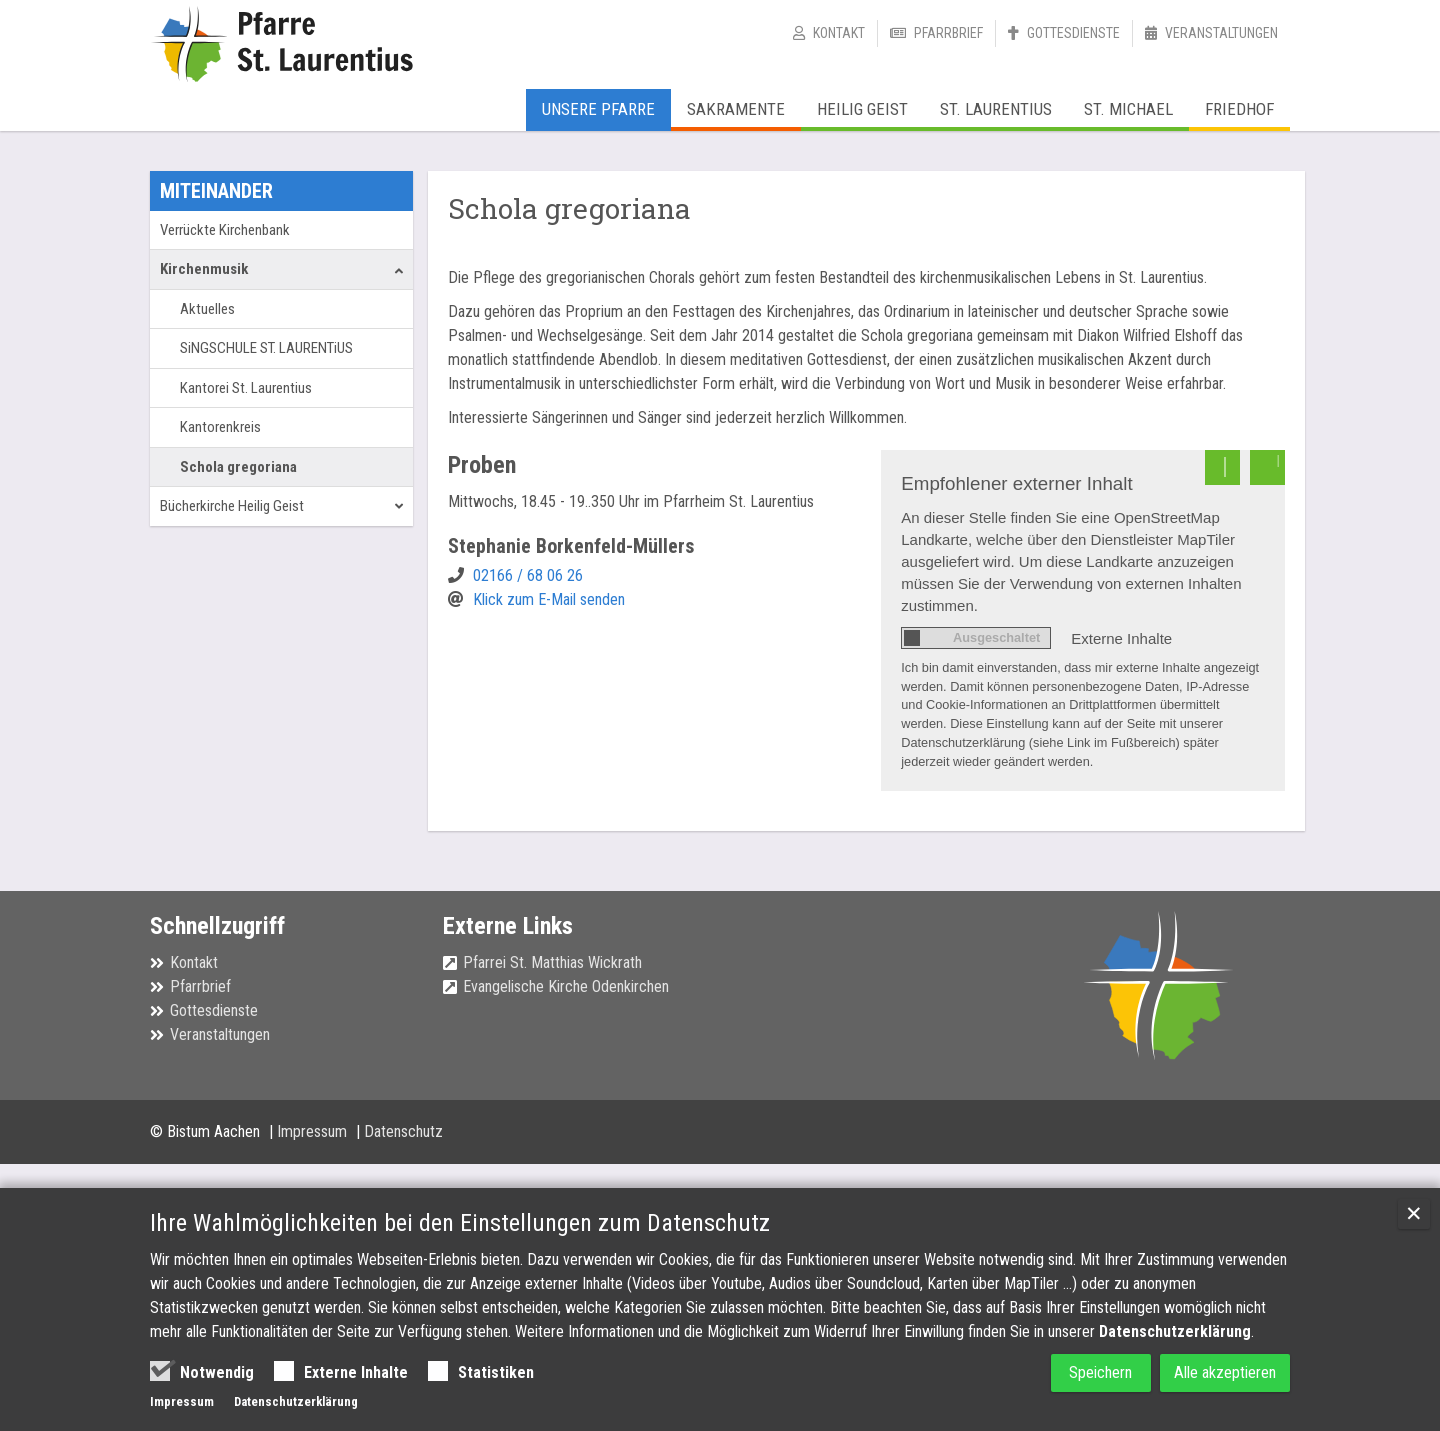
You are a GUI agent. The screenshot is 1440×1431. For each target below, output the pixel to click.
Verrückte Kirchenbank (225, 230)
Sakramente (736, 109)
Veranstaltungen (1221, 33)
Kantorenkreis (220, 427)
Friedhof (1239, 109)
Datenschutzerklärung (1175, 1331)
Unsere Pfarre (598, 109)
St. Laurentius (996, 109)
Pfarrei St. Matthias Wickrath (552, 962)
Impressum (314, 1131)
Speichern (1069, 1372)
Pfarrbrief (948, 33)
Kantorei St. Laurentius (246, 388)
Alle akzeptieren (1216, 1372)
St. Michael (1128, 109)
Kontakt (839, 33)
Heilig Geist (862, 109)
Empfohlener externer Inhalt (1016, 483)
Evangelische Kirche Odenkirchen (566, 986)
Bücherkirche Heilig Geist (232, 506)
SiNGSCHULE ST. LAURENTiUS (266, 348)
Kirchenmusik (204, 269)
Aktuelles (207, 309)
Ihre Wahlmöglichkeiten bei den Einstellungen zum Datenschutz (460, 1223)
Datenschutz (403, 1131)
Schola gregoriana (238, 467)
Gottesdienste (1073, 33)
